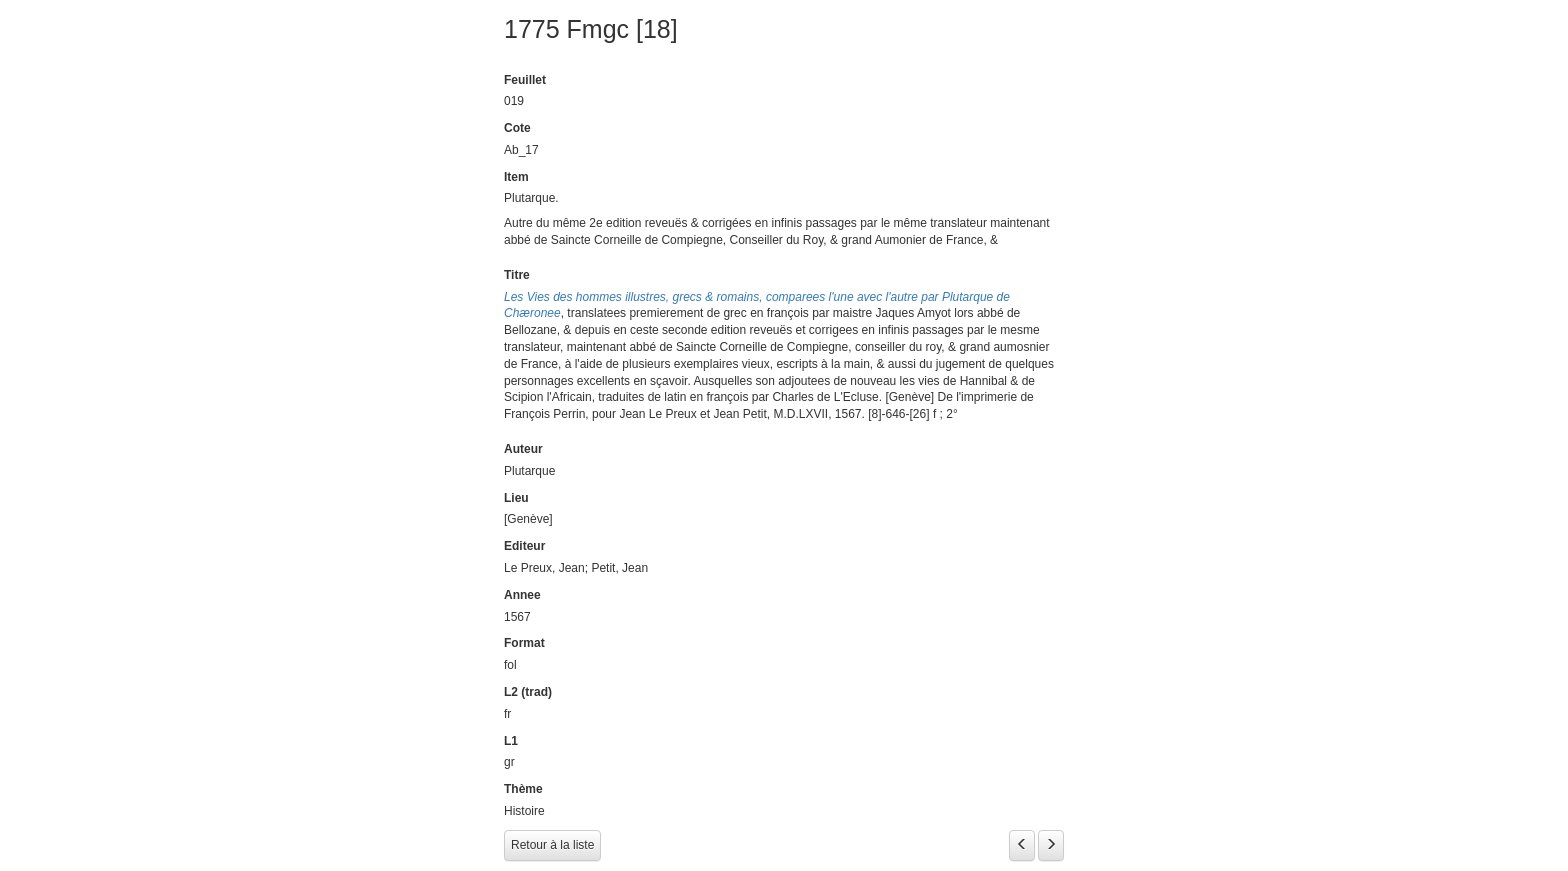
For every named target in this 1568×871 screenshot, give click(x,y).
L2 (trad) (528, 692)
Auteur (523, 449)
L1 (511, 741)
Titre (517, 275)
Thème (523, 789)
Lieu (516, 498)
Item (516, 177)
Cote (517, 128)
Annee (522, 595)
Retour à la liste (552, 845)
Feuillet (525, 80)
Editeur (524, 546)
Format (524, 643)
